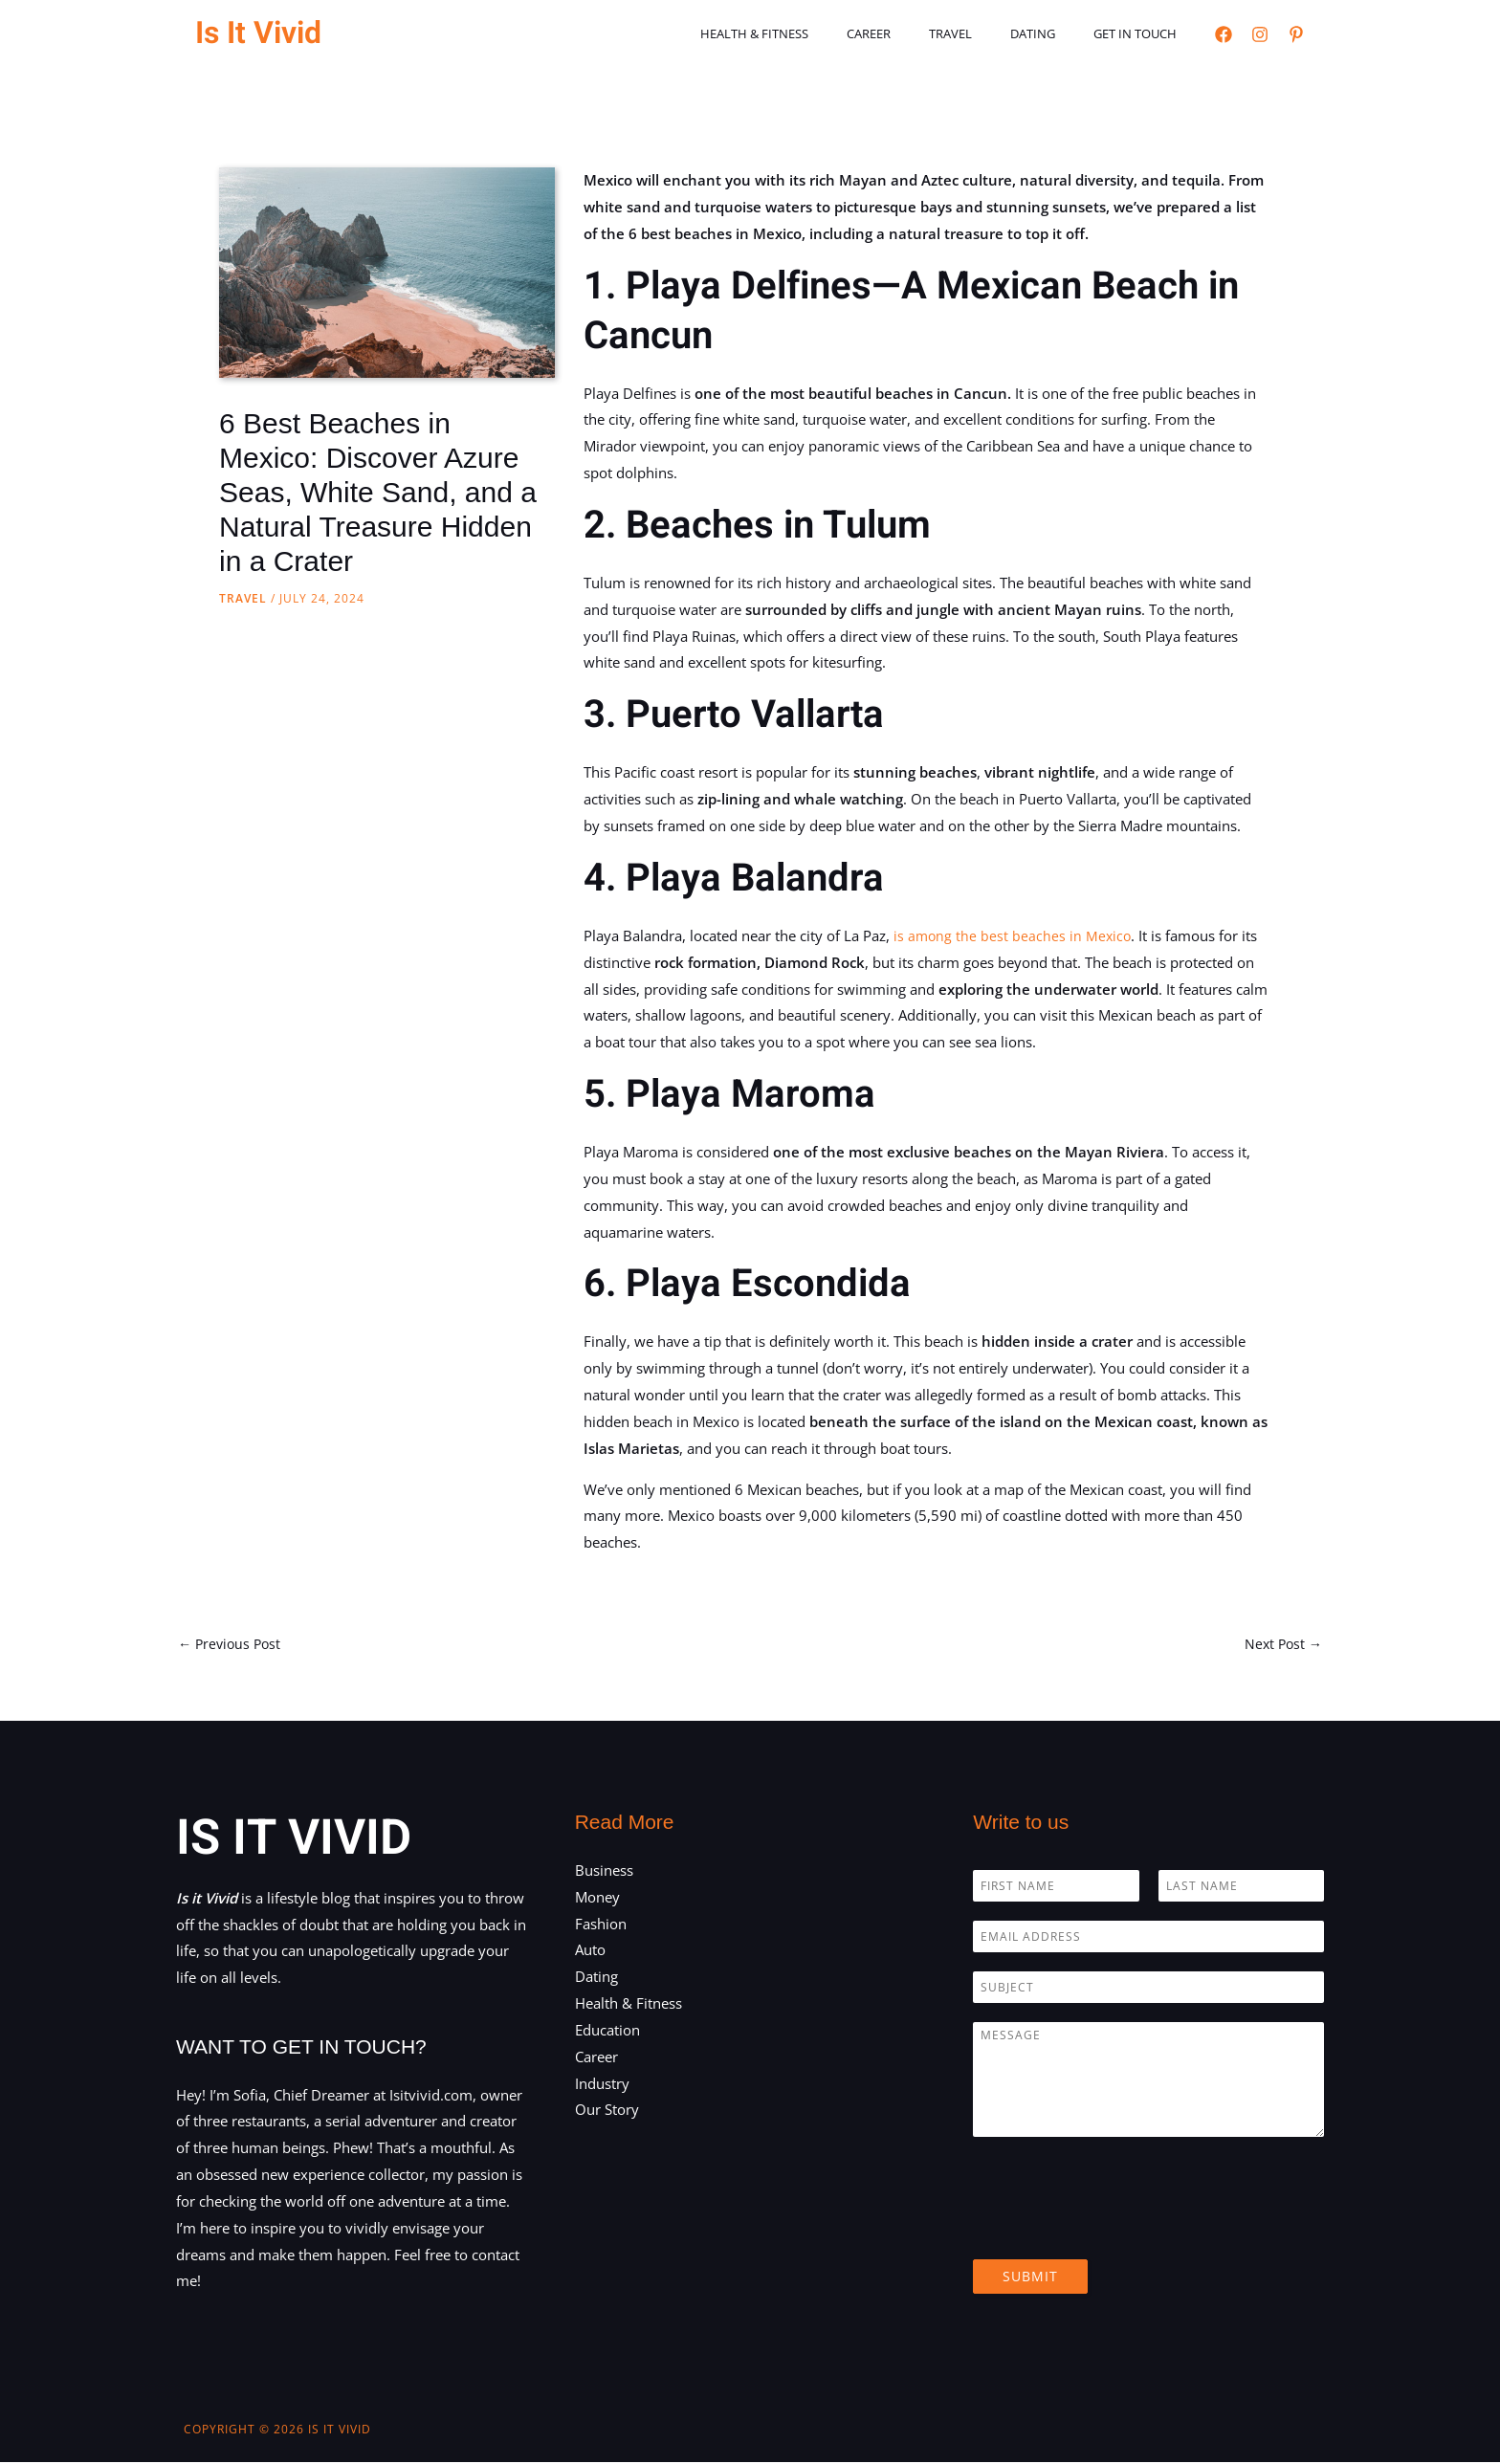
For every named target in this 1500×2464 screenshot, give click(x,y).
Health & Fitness (815, 33)
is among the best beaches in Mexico (1014, 935)
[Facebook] (1223, 34)
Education (607, 2031)
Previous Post (232, 1644)
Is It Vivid (258, 33)
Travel (983, 33)
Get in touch (1141, 33)
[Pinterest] (1296, 34)
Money (597, 1897)
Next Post (1281, 1644)
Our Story (607, 2111)
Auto (590, 1951)
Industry (602, 2084)
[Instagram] (1259, 34)
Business (604, 1871)
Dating (1052, 33)
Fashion (601, 1924)
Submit (1030, 2278)
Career (915, 33)
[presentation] (1118, 2229)
